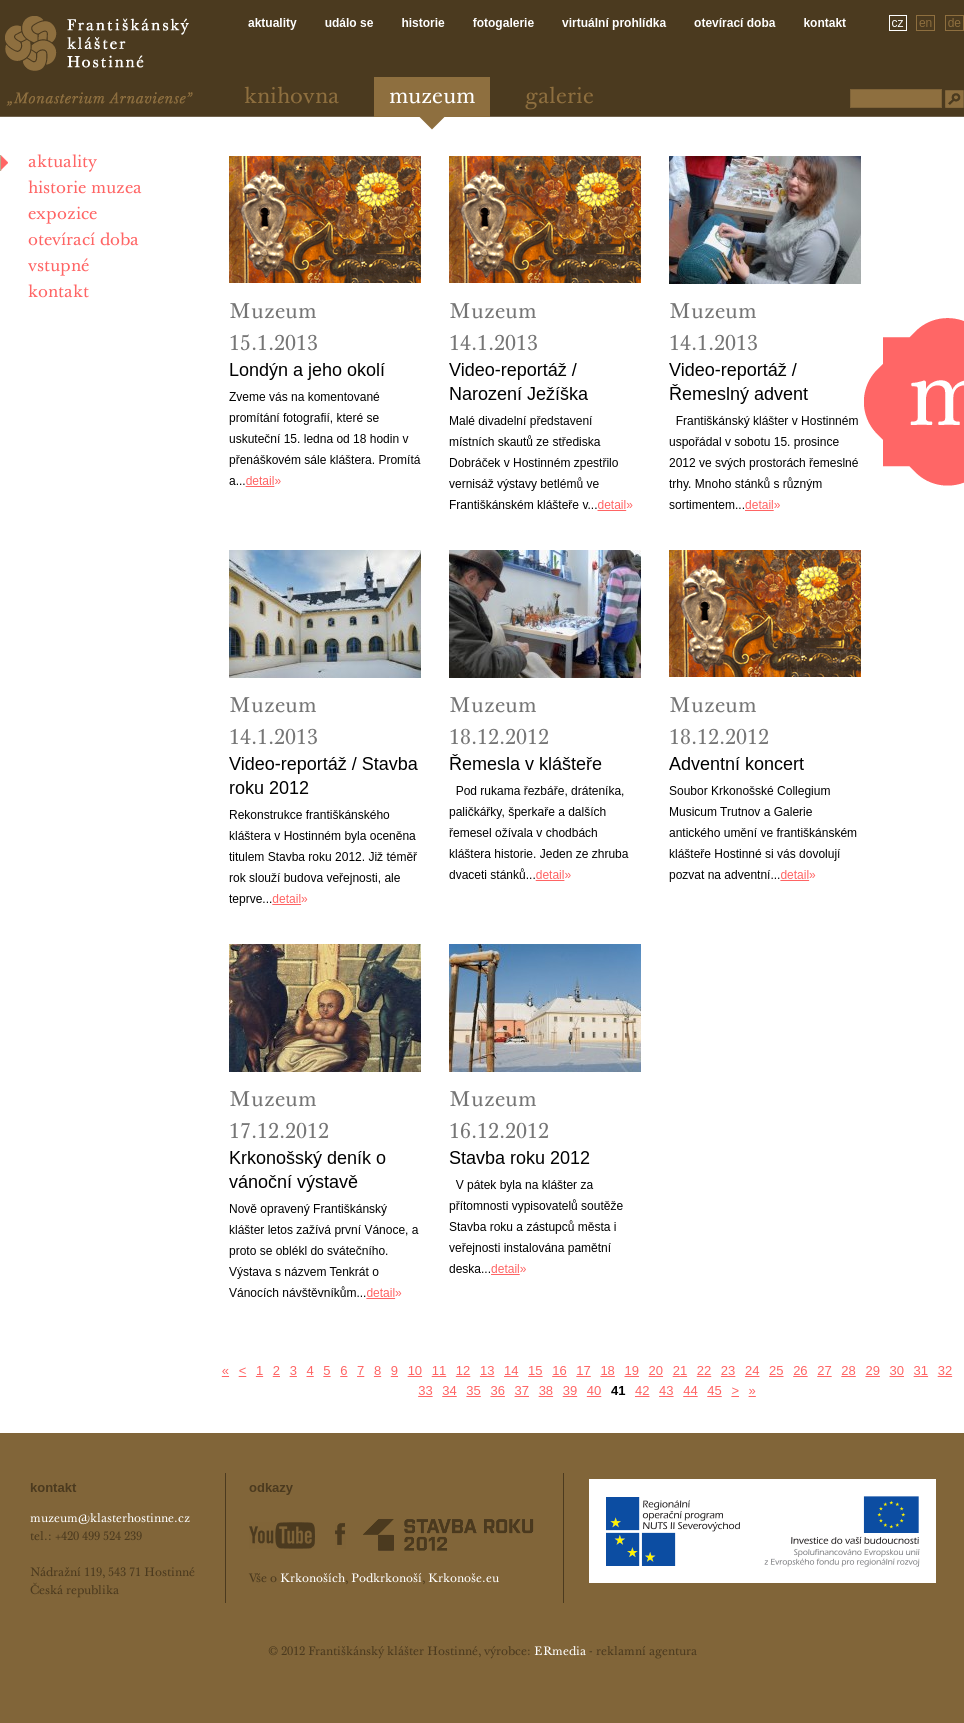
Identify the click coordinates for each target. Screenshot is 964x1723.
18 (607, 1370)
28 (848, 1370)
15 (535, 1370)
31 (921, 1370)
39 (570, 1390)
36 (497, 1390)
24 (752, 1370)
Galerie (559, 97)
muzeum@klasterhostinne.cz (110, 1519)
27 (824, 1370)
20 (656, 1370)
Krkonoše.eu (463, 1579)
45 (714, 1390)
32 (945, 1370)
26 (800, 1370)
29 (872, 1370)
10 (415, 1370)
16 (559, 1370)
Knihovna (291, 97)
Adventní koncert (736, 764)
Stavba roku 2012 (519, 1158)
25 (776, 1370)
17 (583, 1370)
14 (511, 1370)
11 (439, 1370)
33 (425, 1390)
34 (449, 1390)
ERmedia (560, 1652)
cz (898, 23)
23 (728, 1370)
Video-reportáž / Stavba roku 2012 (323, 776)
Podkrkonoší (386, 1579)
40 (594, 1390)
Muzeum (432, 97)
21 (680, 1370)
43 (666, 1390)
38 (546, 1390)
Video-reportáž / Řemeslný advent (738, 382)
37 (522, 1390)
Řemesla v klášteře (525, 764)
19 (631, 1370)
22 (704, 1370)
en (925, 23)
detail (260, 481)
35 (473, 1390)
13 (487, 1370)
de (954, 23)
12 (463, 1370)
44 (690, 1390)
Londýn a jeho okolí (307, 370)
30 (897, 1370)
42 (642, 1390)
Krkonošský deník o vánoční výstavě (307, 1170)
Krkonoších (312, 1579)
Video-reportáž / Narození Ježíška (518, 382)
